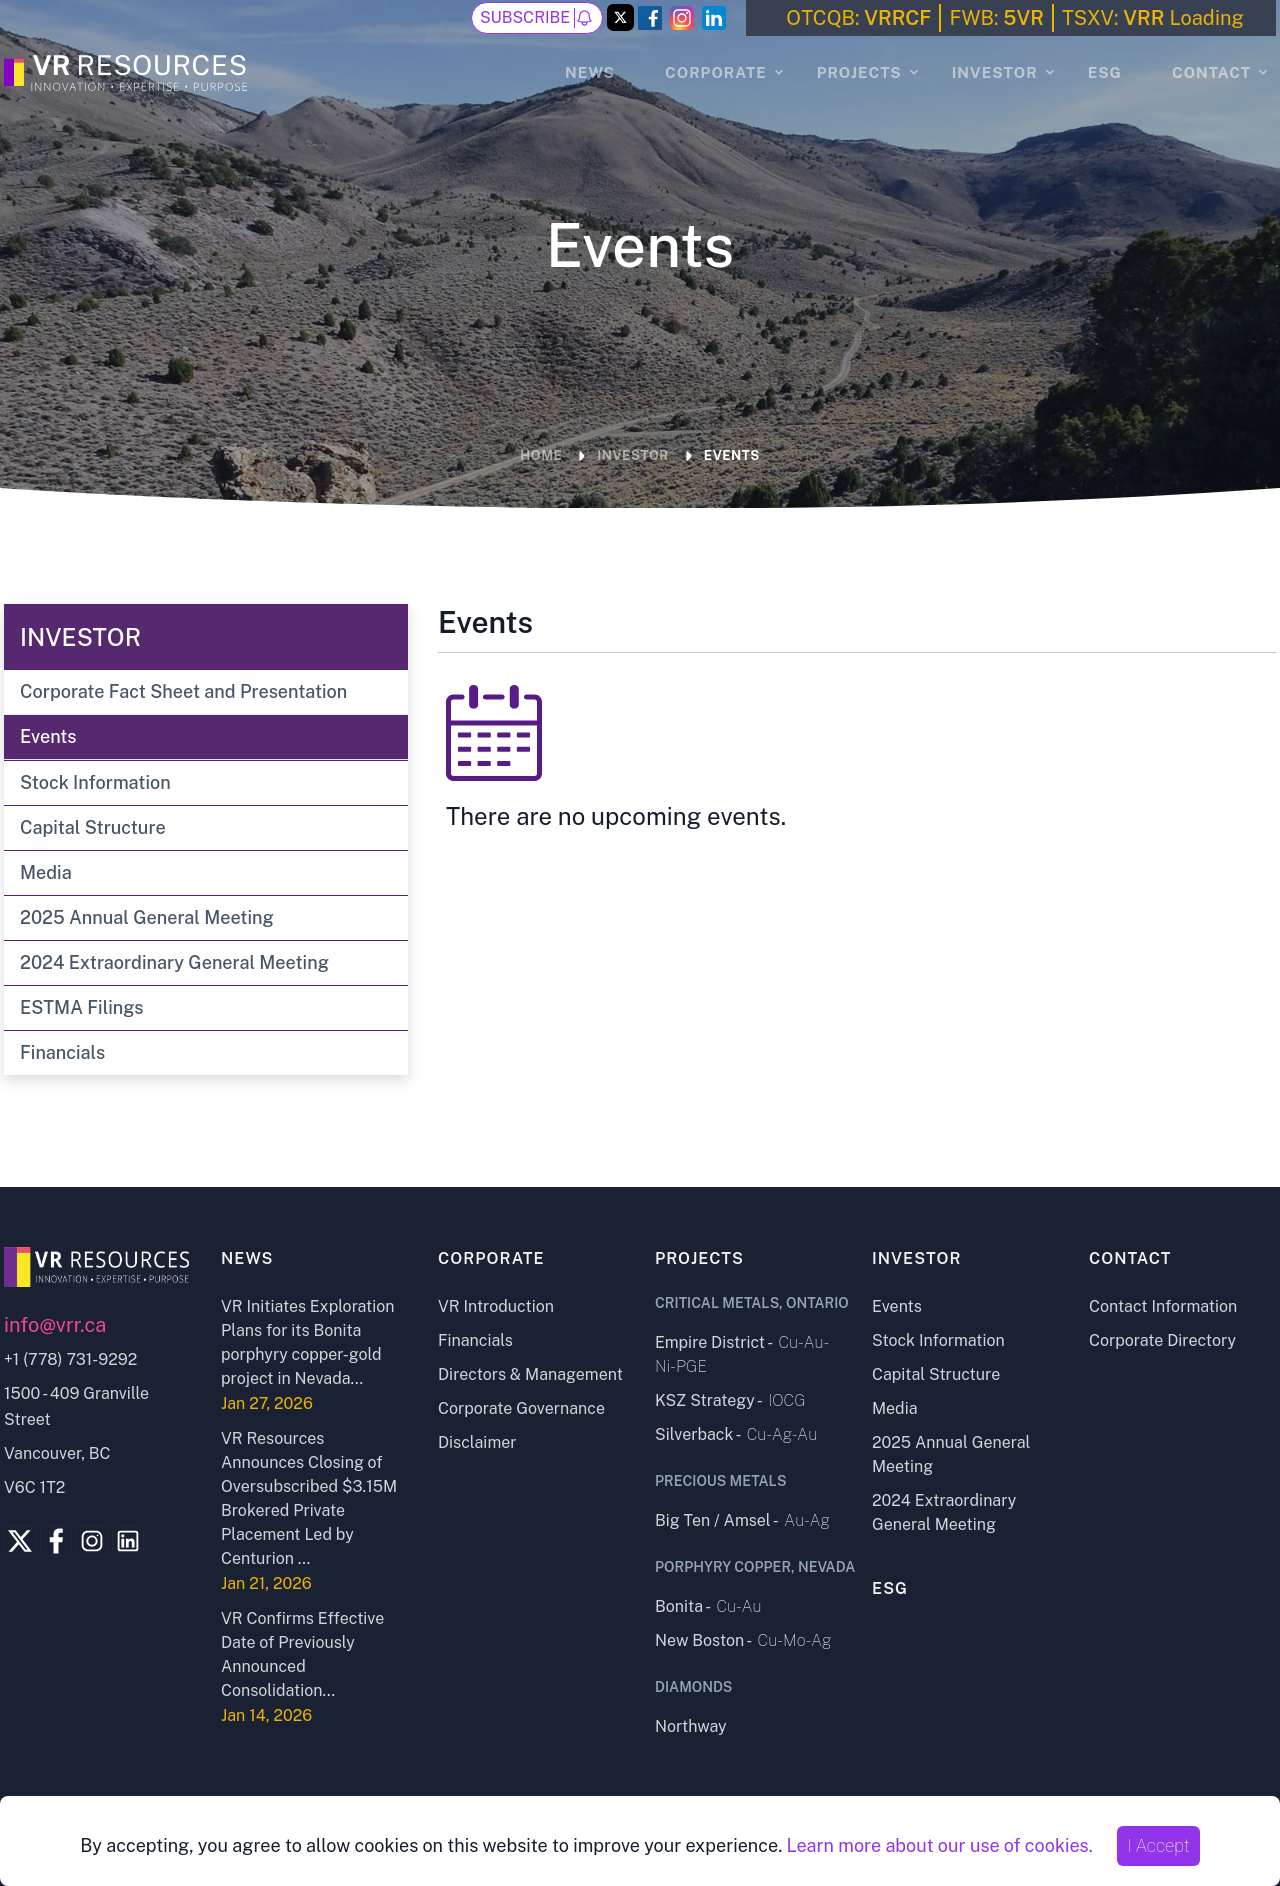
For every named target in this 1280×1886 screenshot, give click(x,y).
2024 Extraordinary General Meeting (174, 962)
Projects (859, 72)
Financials (62, 1052)
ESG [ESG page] (1105, 72)
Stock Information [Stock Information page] (938, 1340)
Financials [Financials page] (475, 1340)
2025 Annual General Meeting (147, 917)
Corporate (716, 72)
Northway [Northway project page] (691, 1726)
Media (46, 872)
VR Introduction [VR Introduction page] (496, 1306)
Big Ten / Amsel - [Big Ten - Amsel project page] (742, 1520)
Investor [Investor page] (917, 1258)
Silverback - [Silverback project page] (736, 1434)
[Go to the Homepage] (128, 70)
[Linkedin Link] (128, 1541)
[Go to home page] (97, 1267)
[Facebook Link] (650, 18)
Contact (1211, 72)
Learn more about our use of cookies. (939, 1845)
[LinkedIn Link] (714, 18)
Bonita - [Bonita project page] (708, 1606)
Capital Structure (93, 827)
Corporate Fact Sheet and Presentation (183, 691)
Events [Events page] (897, 1306)
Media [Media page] (895, 1408)
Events (732, 455)
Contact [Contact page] (1130, 1258)
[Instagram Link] (682, 18)
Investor (995, 72)
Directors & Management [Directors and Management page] (530, 1374)
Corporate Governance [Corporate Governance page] (521, 1408)
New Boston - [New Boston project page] (743, 1640)
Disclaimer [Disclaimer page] (477, 1442)
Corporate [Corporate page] (491, 1258)
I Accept (1158, 1845)
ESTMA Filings (81, 1007)
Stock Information (95, 782)
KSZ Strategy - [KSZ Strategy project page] (730, 1400)
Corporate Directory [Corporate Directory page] (1162, 1340)
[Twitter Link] (620, 19)
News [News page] (590, 72)
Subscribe (537, 18)
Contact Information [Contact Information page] (1163, 1306)
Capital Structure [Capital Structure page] (936, 1374)
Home (541, 455)
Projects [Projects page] (699, 1258)
